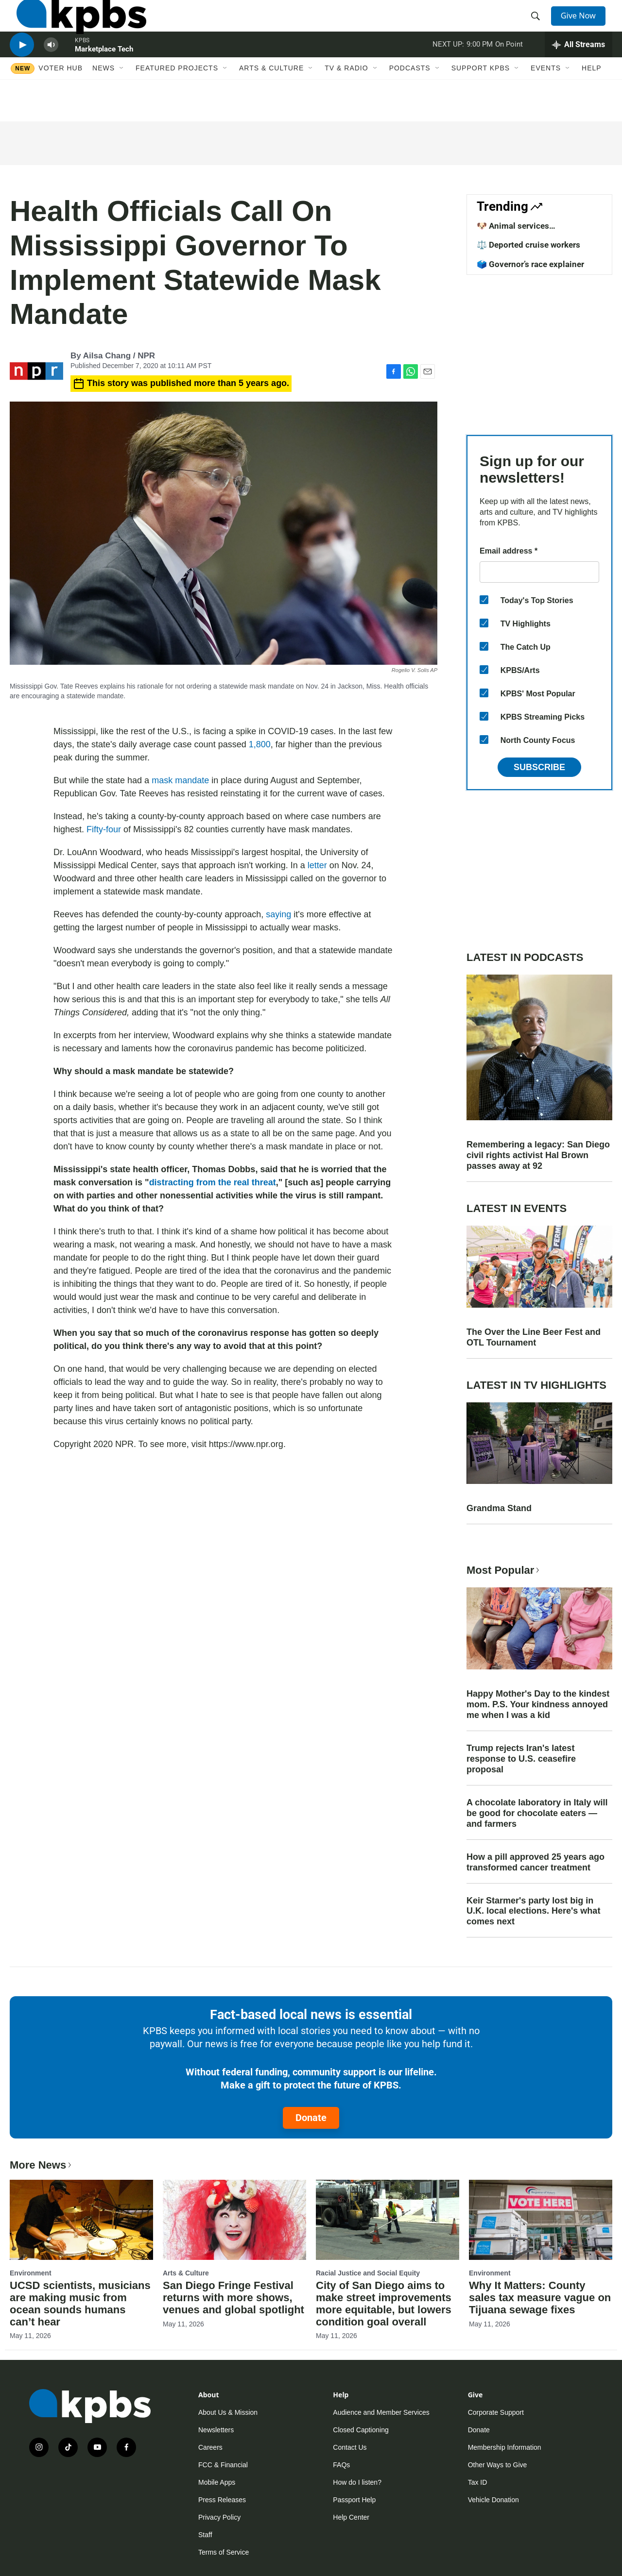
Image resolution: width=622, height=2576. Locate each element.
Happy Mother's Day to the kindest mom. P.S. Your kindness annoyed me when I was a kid (537, 1704)
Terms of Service (223, 2552)
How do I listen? (357, 2482)
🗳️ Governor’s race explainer (530, 264)
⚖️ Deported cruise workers (528, 245)
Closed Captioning (360, 2430)
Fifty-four (103, 829)
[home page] (74, 26)
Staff (205, 2535)
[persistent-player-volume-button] (51, 71)
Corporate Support (496, 2412)
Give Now (583, 25)
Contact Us (349, 2447)
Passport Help (354, 2500)
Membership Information (504, 2447)
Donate (311, 2117)
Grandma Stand (499, 1508)
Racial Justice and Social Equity (368, 2273)
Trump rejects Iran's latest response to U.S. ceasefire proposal (521, 1758)
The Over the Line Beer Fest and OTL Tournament (533, 1337)
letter (317, 865)
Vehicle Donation (493, 2500)
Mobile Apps (216, 2482)
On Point (509, 70)
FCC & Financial (223, 2465)
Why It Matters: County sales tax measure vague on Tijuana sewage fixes (540, 2297)
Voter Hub (60, 100)
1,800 (260, 744)
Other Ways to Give (497, 2465)
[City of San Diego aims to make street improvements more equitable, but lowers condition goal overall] (387, 2219)
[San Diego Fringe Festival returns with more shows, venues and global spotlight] (234, 2219)
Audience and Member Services (381, 2412)
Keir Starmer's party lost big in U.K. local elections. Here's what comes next (533, 1911)
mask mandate (180, 780)
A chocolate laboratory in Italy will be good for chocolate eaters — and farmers (536, 1813)
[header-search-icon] (538, 25)
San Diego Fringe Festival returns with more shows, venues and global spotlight (233, 2297)
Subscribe (539, 767)
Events (546, 100)
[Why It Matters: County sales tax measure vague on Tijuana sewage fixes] (540, 2219)
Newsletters (216, 2430)
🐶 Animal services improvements (513, 230)
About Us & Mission (228, 2412)
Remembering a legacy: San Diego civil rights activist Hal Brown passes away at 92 (538, 1155)
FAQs (341, 2465)
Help (592, 100)
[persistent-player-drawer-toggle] (578, 70)
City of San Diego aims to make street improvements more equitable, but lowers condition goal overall (383, 2303)
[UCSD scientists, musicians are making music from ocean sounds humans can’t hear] (81, 2219)
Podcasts (410, 100)
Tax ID (477, 2482)
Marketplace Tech (104, 74)
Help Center (351, 2517)
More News (41, 2165)
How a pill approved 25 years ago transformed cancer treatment (535, 1862)
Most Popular (503, 1570)
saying (278, 914)
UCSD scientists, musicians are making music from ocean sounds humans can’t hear (80, 2303)
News (103, 100)
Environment (31, 2273)
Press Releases (222, 2500)
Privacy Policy (219, 2517)
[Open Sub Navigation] (122, 100)
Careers (210, 2447)
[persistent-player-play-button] (22, 71)
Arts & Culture (271, 100)
